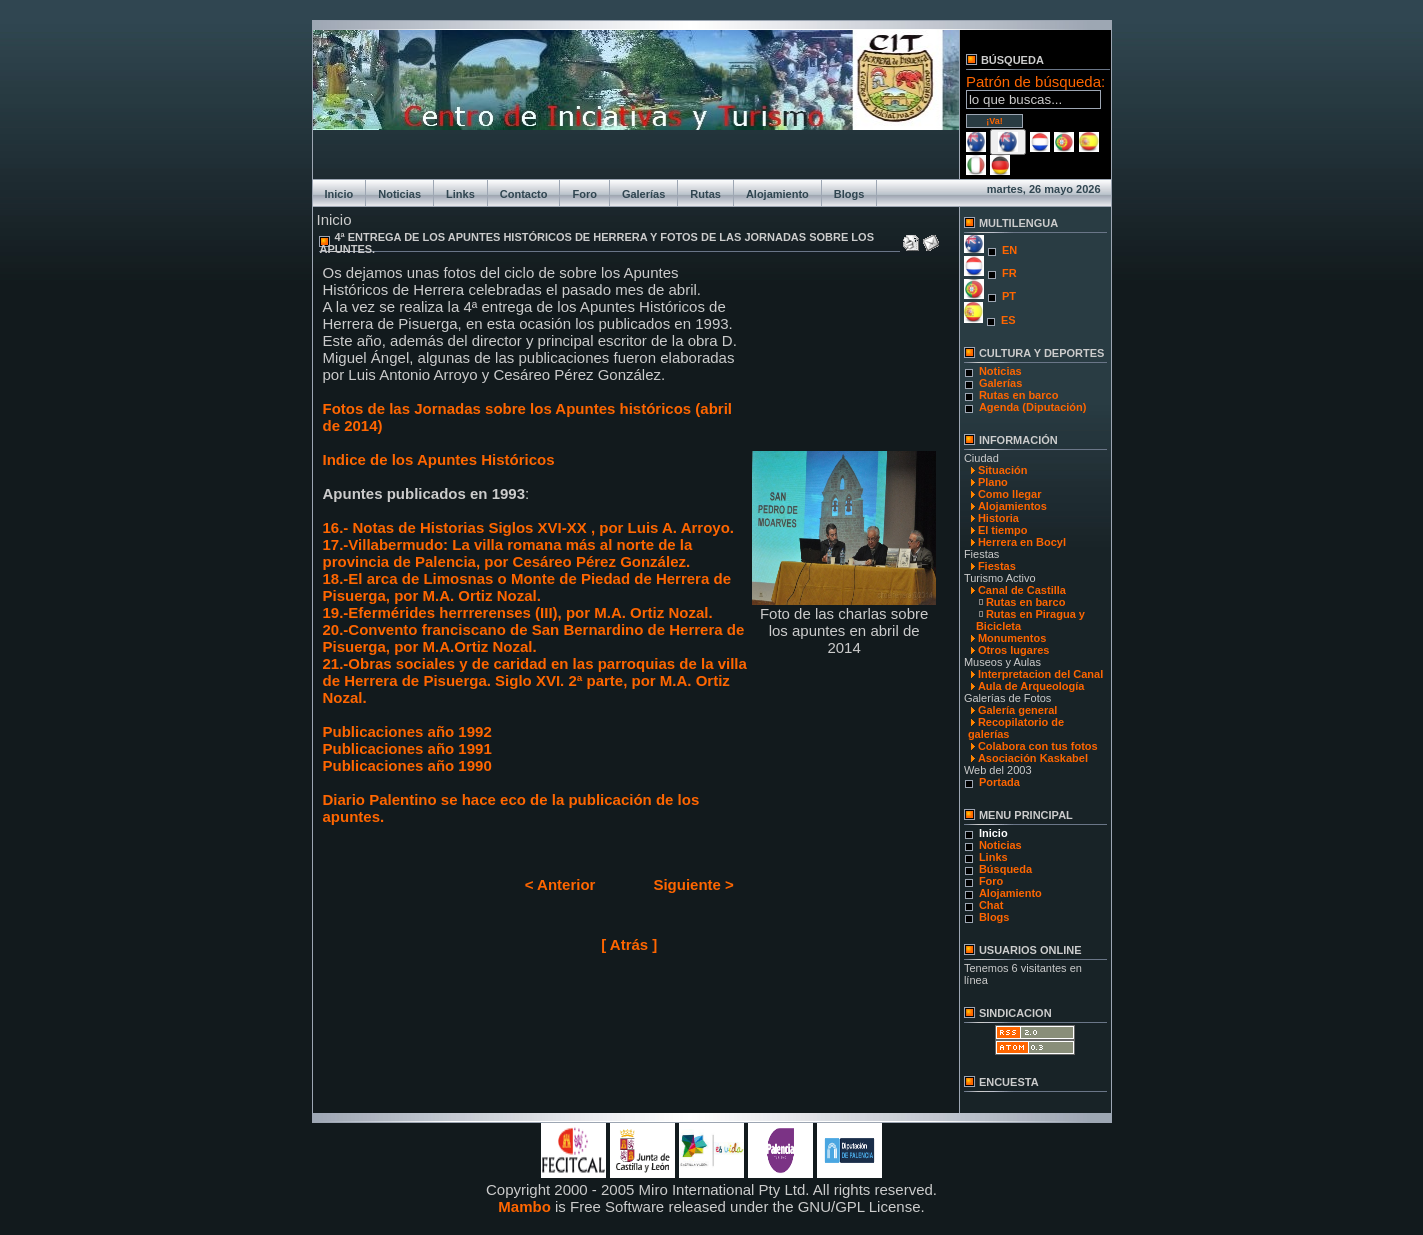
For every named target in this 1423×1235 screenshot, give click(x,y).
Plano (993, 482)
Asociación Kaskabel (1033, 758)
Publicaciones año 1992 (407, 731)
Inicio (339, 194)
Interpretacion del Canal (1040, 674)
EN (1009, 250)
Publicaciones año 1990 (407, 765)
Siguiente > (693, 884)
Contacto (524, 194)
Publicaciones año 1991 (407, 748)
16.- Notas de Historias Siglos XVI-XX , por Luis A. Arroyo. (528, 527)
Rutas (705, 194)
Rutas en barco (1018, 395)
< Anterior (560, 884)
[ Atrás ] (629, 944)
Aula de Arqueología (1031, 686)
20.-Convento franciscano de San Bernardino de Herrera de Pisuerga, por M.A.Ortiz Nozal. (534, 638)
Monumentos (1012, 638)
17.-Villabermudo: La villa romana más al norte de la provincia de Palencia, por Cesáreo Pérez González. (508, 553)
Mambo (524, 1206)
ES (1008, 320)
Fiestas (997, 566)
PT (1009, 296)
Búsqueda (1005, 869)
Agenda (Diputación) (1033, 407)
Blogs (849, 194)
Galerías (643, 194)
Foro (584, 194)
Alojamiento (777, 194)
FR (1009, 273)
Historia (998, 518)
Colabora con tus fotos (1038, 746)
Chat (991, 905)
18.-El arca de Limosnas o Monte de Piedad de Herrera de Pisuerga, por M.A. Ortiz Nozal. (527, 587)
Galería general (1018, 710)
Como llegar (1010, 494)
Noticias (399, 194)
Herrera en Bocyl (1022, 542)
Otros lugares (1014, 650)
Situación (1003, 470)
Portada (999, 782)
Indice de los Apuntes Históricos (439, 459)
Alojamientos (1012, 506)
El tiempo (1003, 530)
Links (460, 194)
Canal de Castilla (1022, 590)
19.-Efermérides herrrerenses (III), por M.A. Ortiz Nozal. (518, 612)
